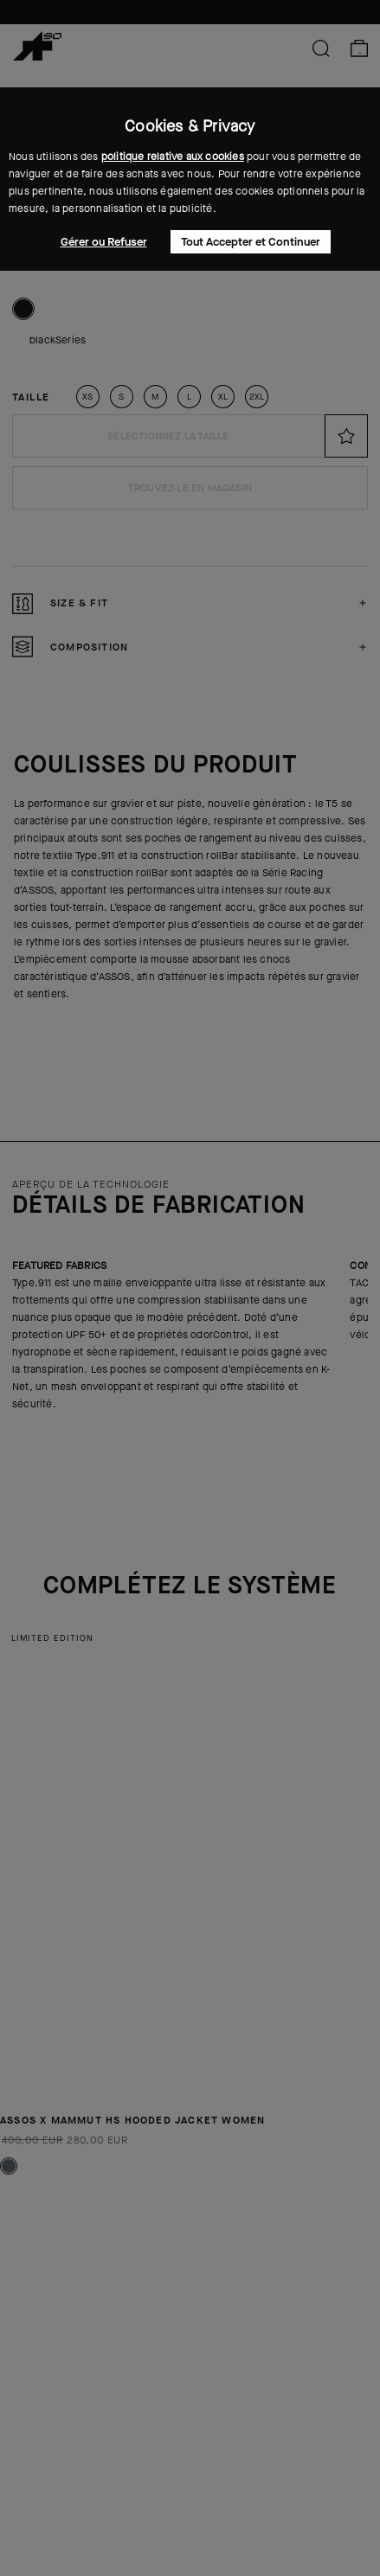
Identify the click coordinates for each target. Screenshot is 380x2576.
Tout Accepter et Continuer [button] (250, 241)
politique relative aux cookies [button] (172, 156)
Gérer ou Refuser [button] (104, 241)
